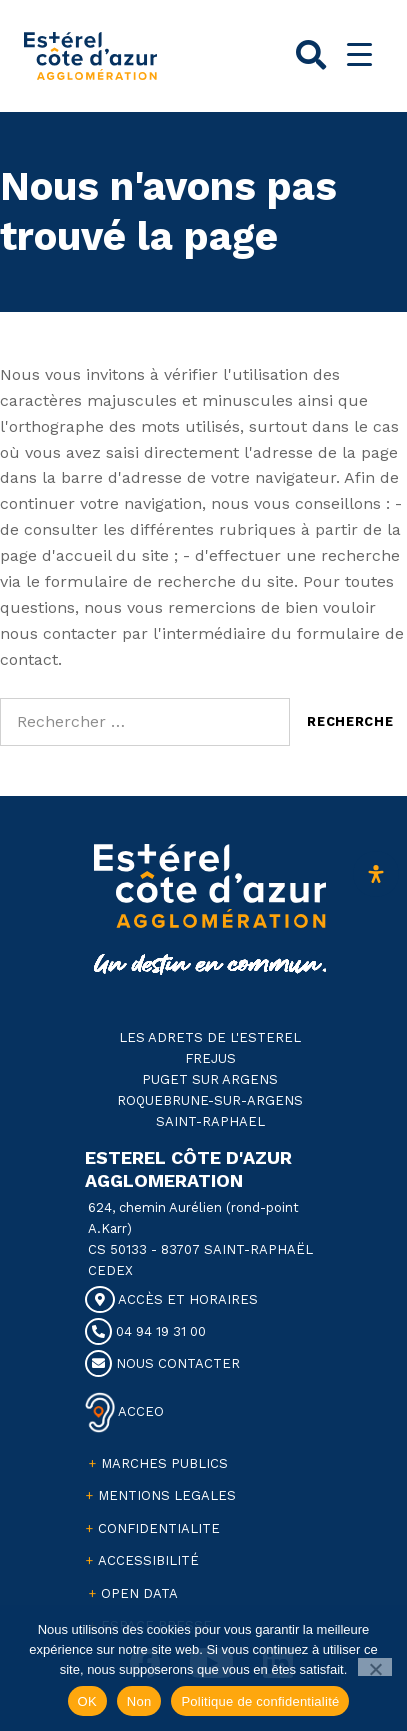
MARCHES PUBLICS (164, 1463)
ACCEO (139, 1411)
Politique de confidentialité (260, 1701)
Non (139, 1701)
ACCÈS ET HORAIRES (171, 1299)
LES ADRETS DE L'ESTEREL (210, 1037)
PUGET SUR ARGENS (210, 1079)
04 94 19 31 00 (145, 1331)
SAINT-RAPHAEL (210, 1121)
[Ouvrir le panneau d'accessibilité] (376, 874)
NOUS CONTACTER (162, 1363)
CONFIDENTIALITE (159, 1528)
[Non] (375, 1667)
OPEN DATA (139, 1593)
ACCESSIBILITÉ (148, 1560)
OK (87, 1701)
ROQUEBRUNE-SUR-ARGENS (210, 1100)
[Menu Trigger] (359, 54)
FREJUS (210, 1058)
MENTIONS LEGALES (167, 1495)
